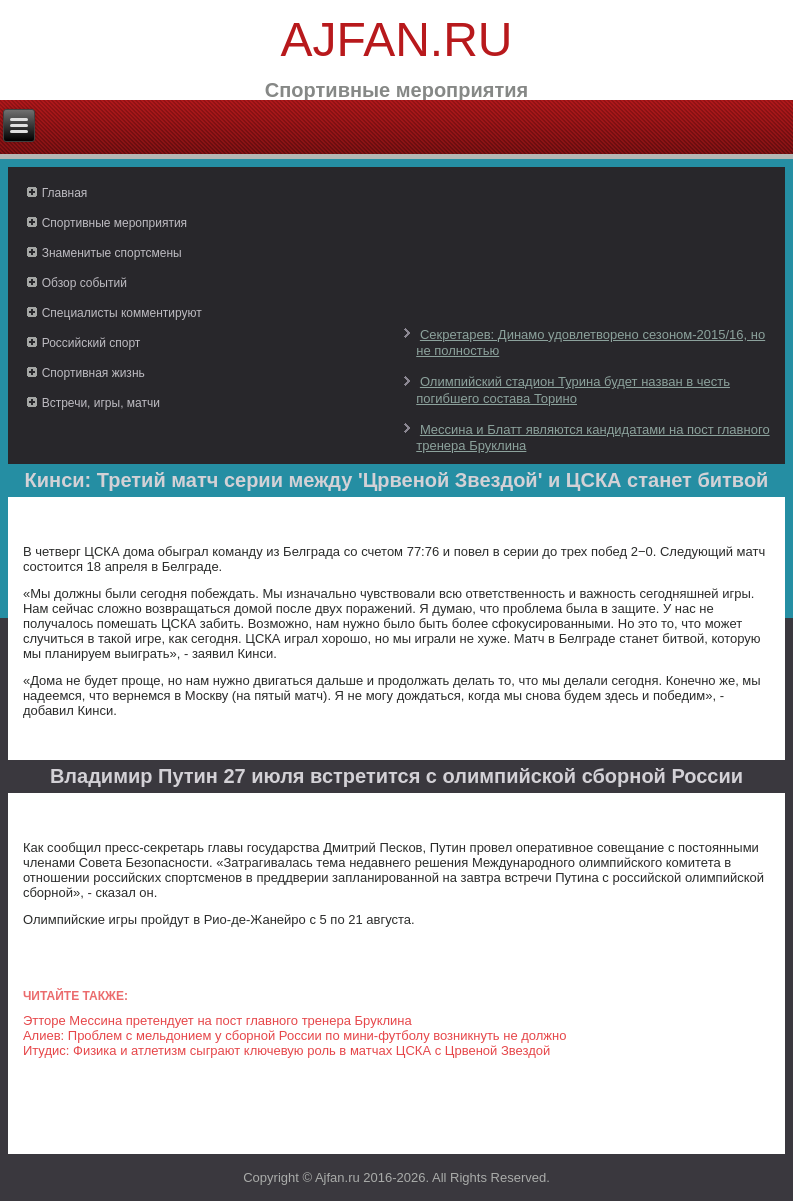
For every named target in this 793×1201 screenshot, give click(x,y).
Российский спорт (91, 343)
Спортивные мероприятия (114, 223)
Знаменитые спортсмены (112, 253)
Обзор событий (84, 283)
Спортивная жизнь (93, 373)
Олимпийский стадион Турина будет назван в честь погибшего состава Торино (573, 389)
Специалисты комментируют (122, 313)
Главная (65, 193)
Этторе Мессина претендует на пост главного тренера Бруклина (217, 1020)
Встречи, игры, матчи (101, 403)
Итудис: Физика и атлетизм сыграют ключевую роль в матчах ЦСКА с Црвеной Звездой (286, 1050)
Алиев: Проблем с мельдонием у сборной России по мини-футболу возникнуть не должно (295, 1035)
